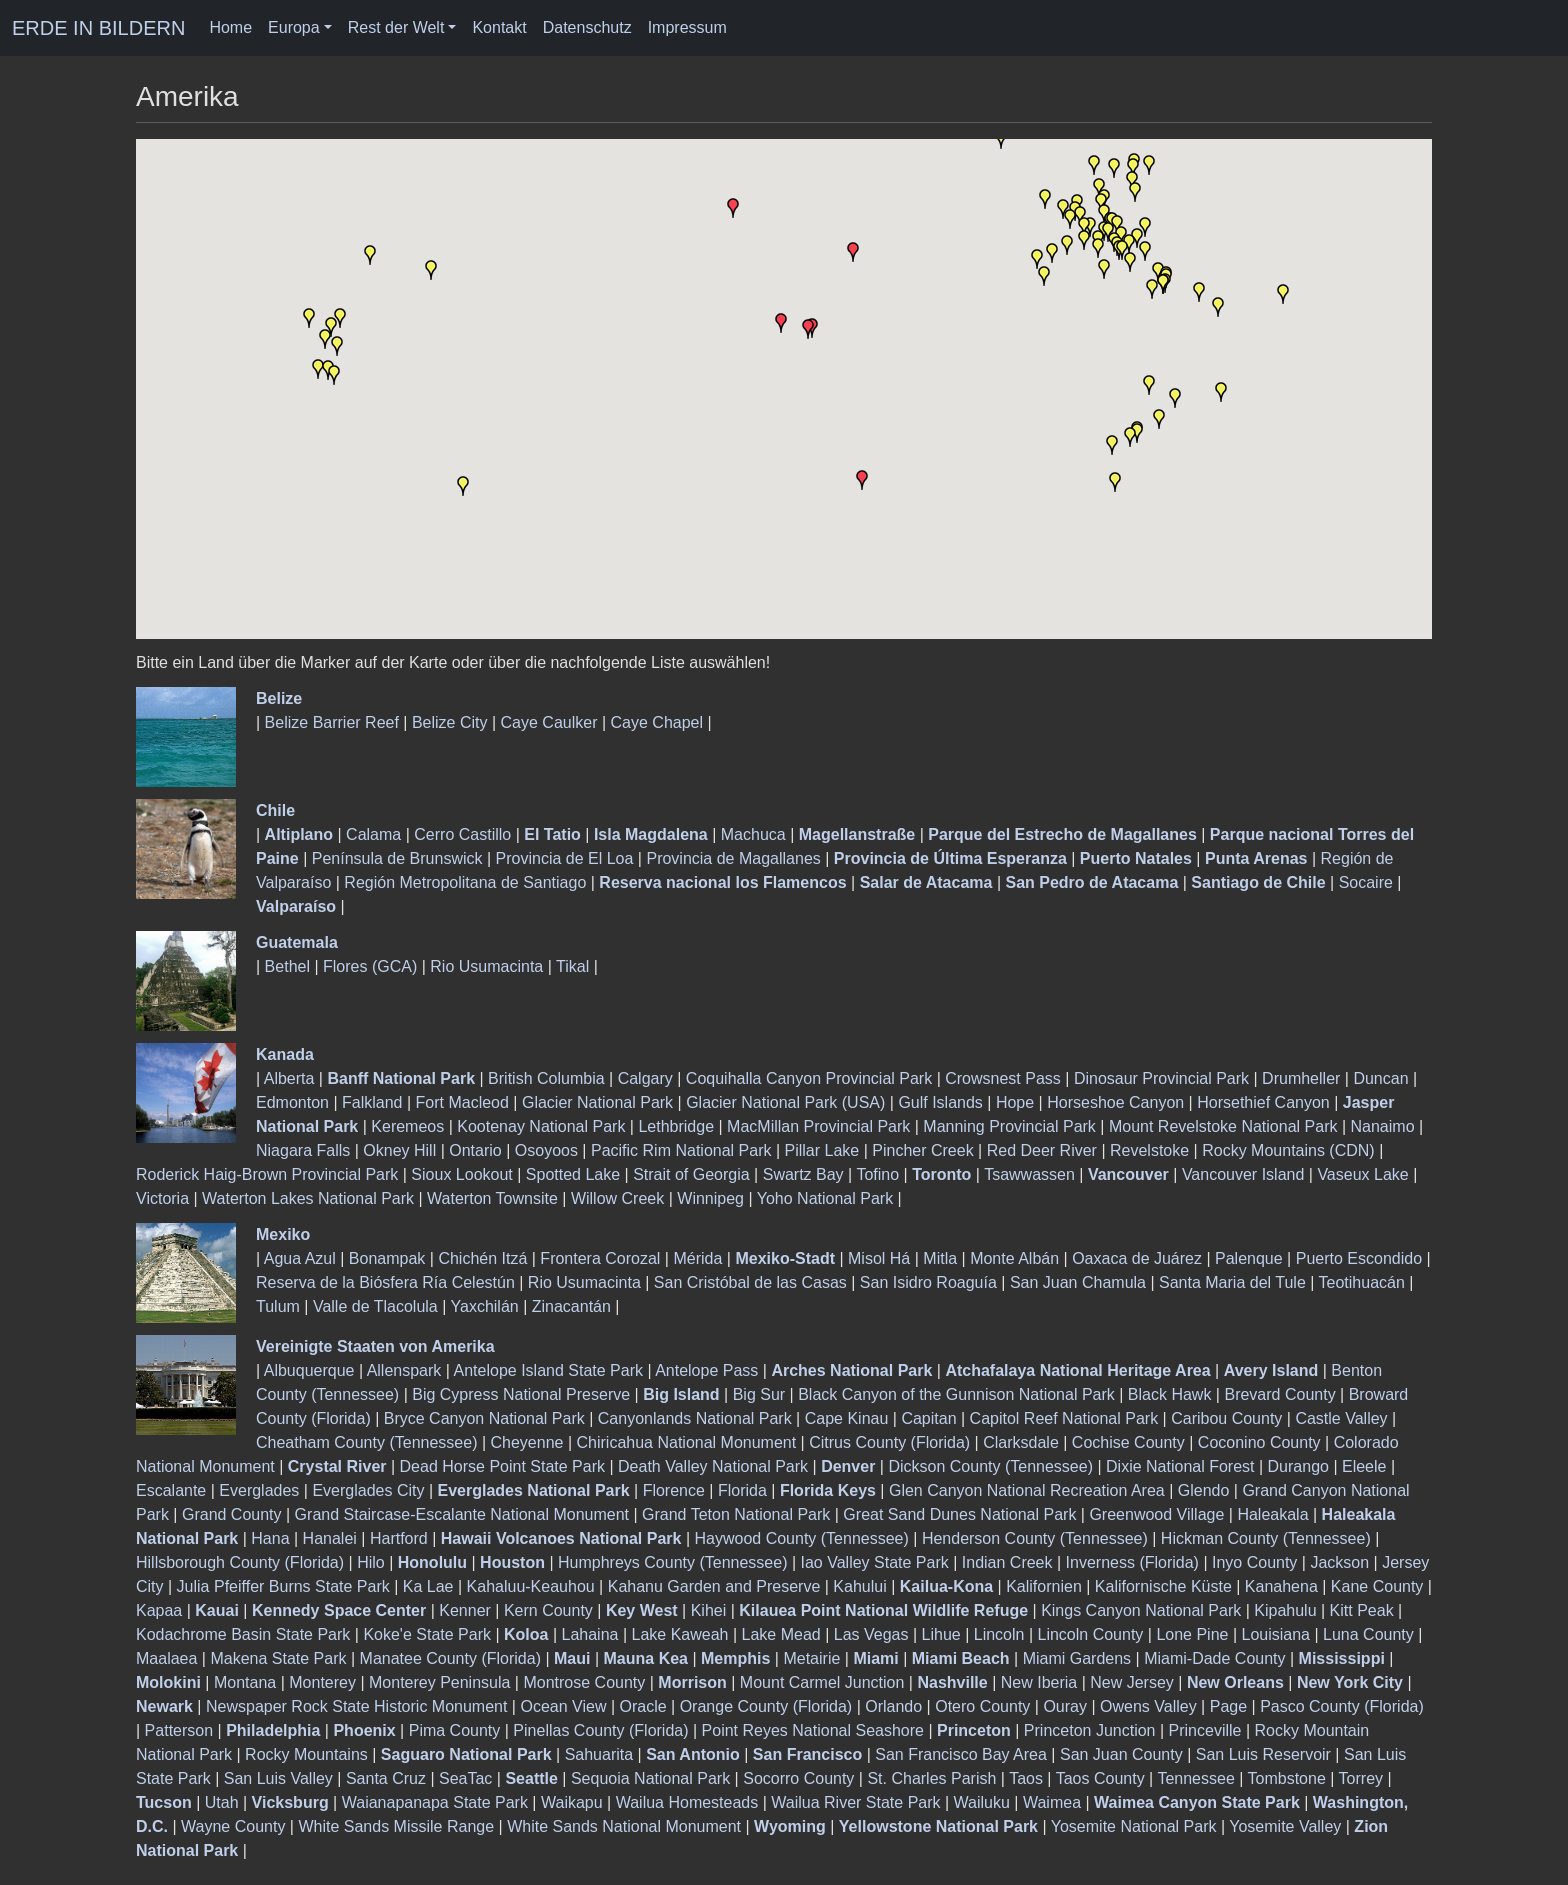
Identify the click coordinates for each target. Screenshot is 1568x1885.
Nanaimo (1383, 1126)
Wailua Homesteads (687, 1802)
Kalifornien (1044, 1586)
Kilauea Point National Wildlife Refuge (883, 1610)
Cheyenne (527, 1442)
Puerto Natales (1136, 858)
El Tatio (552, 834)
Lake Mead (781, 1634)
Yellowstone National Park (938, 1826)
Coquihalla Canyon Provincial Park (809, 1078)
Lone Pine (1192, 1634)
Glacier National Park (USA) (785, 1102)
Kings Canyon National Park (1141, 1610)
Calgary (645, 1078)
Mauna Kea (646, 1658)
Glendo (1204, 1490)
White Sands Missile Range (396, 1826)
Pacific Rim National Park (681, 1150)
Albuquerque (309, 1370)
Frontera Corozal (600, 1258)
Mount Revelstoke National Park (1223, 1126)
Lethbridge (676, 1126)
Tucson (164, 1802)
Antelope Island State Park (548, 1370)
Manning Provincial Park (1009, 1126)
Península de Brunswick (397, 858)
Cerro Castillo (462, 834)
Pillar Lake (822, 1150)
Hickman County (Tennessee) (1266, 1538)
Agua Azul (300, 1258)
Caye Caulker (549, 722)
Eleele (1364, 1466)
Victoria (162, 1198)
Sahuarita (599, 1754)
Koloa (526, 1634)
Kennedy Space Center (339, 1610)
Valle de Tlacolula (375, 1306)
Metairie (811, 1658)
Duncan (1380, 1078)
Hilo (371, 1562)
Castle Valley (1341, 1418)
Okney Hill (399, 1150)
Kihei (709, 1610)
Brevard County (1279, 1394)
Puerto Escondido (1359, 1258)
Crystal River (337, 1466)
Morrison (692, 1682)
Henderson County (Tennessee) (1035, 1538)
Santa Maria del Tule (1232, 1282)
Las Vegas (871, 1634)
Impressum (687, 27)
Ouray (1065, 1706)
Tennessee (1195, 1778)
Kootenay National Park (541, 1126)
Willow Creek (617, 1198)
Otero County (982, 1706)
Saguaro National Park (466, 1754)
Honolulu (432, 1562)
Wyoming (790, 1826)
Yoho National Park (825, 1198)
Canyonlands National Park (695, 1418)
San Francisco (807, 1754)
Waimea (1052, 1802)
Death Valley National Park (713, 1466)
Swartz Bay (803, 1174)
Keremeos (407, 1126)
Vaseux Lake (1362, 1174)
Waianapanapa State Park (435, 1802)
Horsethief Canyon (1263, 1102)
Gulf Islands (940, 1102)
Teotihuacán (1362, 1282)
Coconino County (1259, 1442)
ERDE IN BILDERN (98, 28)
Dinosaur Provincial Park (1161, 1078)
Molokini (168, 1682)
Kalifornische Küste (1163, 1586)
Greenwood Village (1156, 1514)
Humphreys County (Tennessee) (672, 1562)
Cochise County (1128, 1442)
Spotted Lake (573, 1174)
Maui (572, 1658)
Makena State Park (278, 1658)
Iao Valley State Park (875, 1562)
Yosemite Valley (1285, 1826)
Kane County (1377, 1586)
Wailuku (982, 1802)
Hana (270, 1538)
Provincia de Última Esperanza (950, 858)
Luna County (1368, 1634)
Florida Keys (828, 1490)
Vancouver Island (1243, 1174)
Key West (642, 1610)
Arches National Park (851, 1370)
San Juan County (1121, 1754)
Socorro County (798, 1778)
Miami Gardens (1077, 1658)
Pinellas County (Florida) (600, 1730)
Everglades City (368, 1490)
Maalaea (166, 1658)
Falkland (372, 1102)
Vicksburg (290, 1802)
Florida (742, 1490)
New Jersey (1132, 1682)
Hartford (399, 1538)
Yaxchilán (485, 1306)
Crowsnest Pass (1003, 1078)
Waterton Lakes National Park (308, 1198)
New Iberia (1039, 1682)
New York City (1350, 1682)
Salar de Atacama (926, 882)
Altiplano (299, 834)
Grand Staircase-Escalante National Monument (462, 1514)
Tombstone (1287, 1778)
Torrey (1361, 1778)
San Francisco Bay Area (961, 1754)
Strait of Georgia (691, 1174)
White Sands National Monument (624, 1826)
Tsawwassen (1029, 1174)
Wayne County (233, 1826)
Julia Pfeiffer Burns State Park (283, 1586)
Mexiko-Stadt (785, 1258)
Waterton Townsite (492, 1198)
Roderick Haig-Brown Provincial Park (267, 1174)
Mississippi (1342, 1658)
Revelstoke (1149, 1150)
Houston (512, 1562)
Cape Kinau (847, 1418)
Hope (1015, 1102)
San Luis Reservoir (1263, 1754)
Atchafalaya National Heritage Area (1077, 1370)
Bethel (287, 966)
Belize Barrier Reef (332, 722)
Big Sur (759, 1394)
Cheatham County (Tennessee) (366, 1442)
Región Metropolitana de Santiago (465, 882)
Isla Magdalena (651, 834)
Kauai (217, 1610)
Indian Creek (1007, 1562)
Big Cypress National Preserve (521, 1394)
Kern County (548, 1610)
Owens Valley (1148, 1706)
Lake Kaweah (680, 1634)
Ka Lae (428, 1586)
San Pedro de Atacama (1091, 882)
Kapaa (159, 1610)
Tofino (877, 1174)
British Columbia (546, 1078)
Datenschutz (587, 27)
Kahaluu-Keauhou (531, 1586)
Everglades (259, 1490)
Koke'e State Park (427, 1634)
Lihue (941, 1634)
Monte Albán (1014, 1258)
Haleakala (1272, 1514)
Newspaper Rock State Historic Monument (356, 1706)
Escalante (171, 1490)
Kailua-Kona (946, 1586)
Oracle (643, 1706)
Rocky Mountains (306, 1754)
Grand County (232, 1514)
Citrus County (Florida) (889, 1442)
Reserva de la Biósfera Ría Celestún (385, 1282)
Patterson (179, 1730)
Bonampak (387, 1258)
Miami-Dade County (1214, 1658)
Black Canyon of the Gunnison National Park (956, 1394)
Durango (1298, 1466)
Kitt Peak (1362, 1610)
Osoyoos (546, 1150)
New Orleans (1235, 1682)
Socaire (1366, 882)
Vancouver (1128, 1174)
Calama (373, 834)
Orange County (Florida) (766, 1706)
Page (1228, 1706)
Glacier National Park (597, 1102)
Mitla (940, 1258)
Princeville (1205, 1730)
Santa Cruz (386, 1778)
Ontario (475, 1150)
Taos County (1100, 1778)
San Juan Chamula (1078, 1282)
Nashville (952, 1682)
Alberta (289, 1078)
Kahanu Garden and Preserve (714, 1586)
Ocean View (563, 1706)
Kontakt (499, 27)
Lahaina (590, 1634)
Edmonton (292, 1102)
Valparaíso (296, 906)
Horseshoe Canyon (1115, 1102)
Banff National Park (401, 1078)
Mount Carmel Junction (822, 1682)
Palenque (1249, 1258)
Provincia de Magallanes (733, 858)
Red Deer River (1042, 1150)
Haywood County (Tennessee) (802, 1538)
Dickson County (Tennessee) (990, 1466)
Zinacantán (571, 1306)
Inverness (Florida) (1132, 1562)
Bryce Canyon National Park (484, 1418)
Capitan (928, 1418)
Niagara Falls (303, 1150)
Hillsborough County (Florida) (240, 1562)
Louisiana (1275, 1634)
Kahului (859, 1586)
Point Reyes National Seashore (813, 1730)
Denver (848, 1466)
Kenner (465, 1610)
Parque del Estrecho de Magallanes (1062, 834)
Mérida (697, 1258)
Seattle (531, 1778)
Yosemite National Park (1134, 1826)
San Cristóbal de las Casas (750, 1282)
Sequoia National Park (650, 1778)
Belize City (450, 722)
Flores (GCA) (370, 966)
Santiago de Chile (1258, 882)
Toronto (941, 1174)
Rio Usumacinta (486, 966)
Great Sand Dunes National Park (959, 1514)
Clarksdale (1021, 1442)
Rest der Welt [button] (396, 27)
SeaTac (465, 1778)
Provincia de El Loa (565, 858)
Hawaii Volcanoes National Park (561, 1538)
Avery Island (1271, 1370)
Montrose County (584, 1682)
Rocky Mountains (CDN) (1288, 1150)
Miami (875, 1658)
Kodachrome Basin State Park (243, 1634)
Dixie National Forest (1180, 1466)
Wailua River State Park (855, 1802)
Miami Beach (961, 1658)
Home (230, 27)
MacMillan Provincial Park (818, 1126)
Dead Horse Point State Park (502, 1466)
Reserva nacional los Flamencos (722, 882)
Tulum (278, 1306)
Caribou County (1226, 1418)
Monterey (322, 1682)
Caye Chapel (657, 722)
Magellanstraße (857, 834)
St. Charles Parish (931, 1778)
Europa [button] (294, 27)
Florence (674, 1490)
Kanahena (1281, 1586)
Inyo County (1254, 1562)
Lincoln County (1090, 1634)
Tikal (572, 966)
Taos (1026, 1778)
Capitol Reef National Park (1064, 1418)
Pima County (455, 1730)
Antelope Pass (706, 1370)
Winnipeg (710, 1198)
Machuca (753, 834)
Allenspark (404, 1370)
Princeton (974, 1730)
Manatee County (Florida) (450, 1658)
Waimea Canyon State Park (1197, 1802)
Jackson (1339, 1562)
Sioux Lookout (461, 1174)
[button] (1152, 289)
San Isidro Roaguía (928, 1282)
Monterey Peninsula (439, 1682)
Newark (164, 1706)
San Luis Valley (278, 1778)
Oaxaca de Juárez (1137, 1258)
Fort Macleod (462, 1102)
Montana (245, 1682)
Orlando (893, 1706)
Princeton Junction (1090, 1730)
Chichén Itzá (482, 1258)
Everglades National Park (534, 1490)
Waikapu (572, 1802)
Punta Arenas (1256, 858)
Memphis (735, 1658)
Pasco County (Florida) (1342, 1706)
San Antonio (693, 1754)
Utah (222, 1802)
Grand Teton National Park (736, 1514)
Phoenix (364, 1730)
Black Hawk (1170, 1394)
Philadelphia (273, 1730)
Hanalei (330, 1538)
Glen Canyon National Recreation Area (1027, 1490)
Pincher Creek (922, 1150)
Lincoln (999, 1634)
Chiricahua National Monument (687, 1442)
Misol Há (879, 1258)
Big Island (681, 1394)
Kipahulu (1285, 1610)
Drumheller (1301, 1078)
